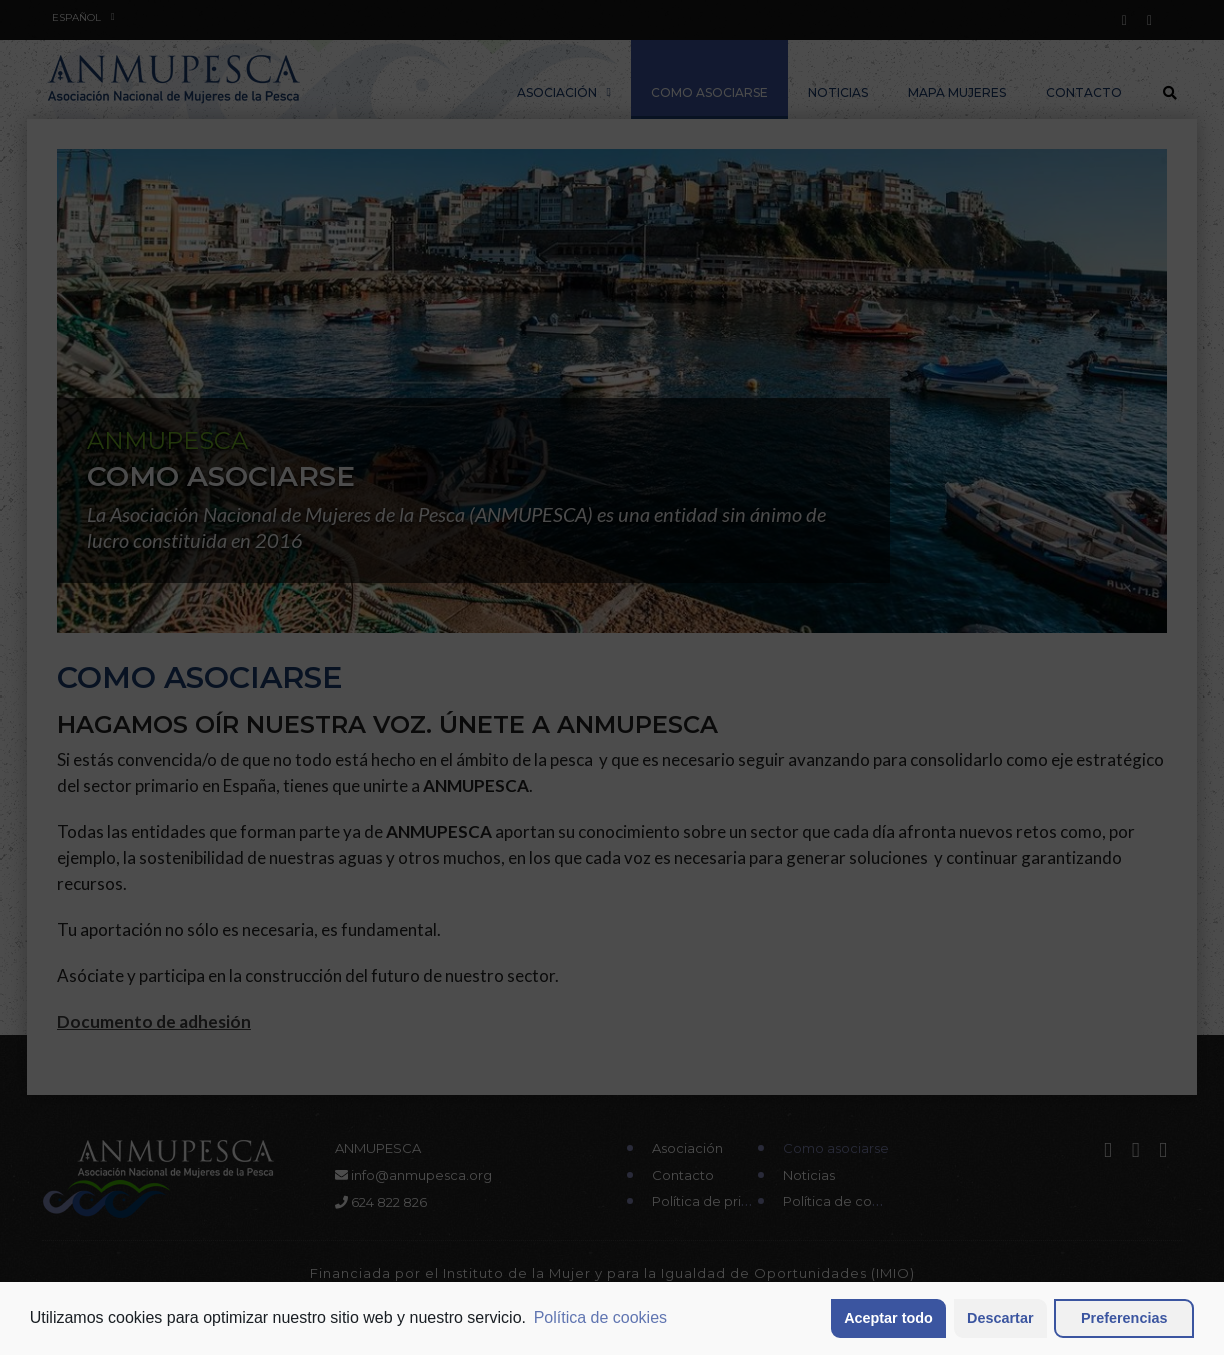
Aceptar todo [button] (888, 1318)
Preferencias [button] (1124, 1318)
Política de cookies (600, 1317)
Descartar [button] (1000, 1318)
